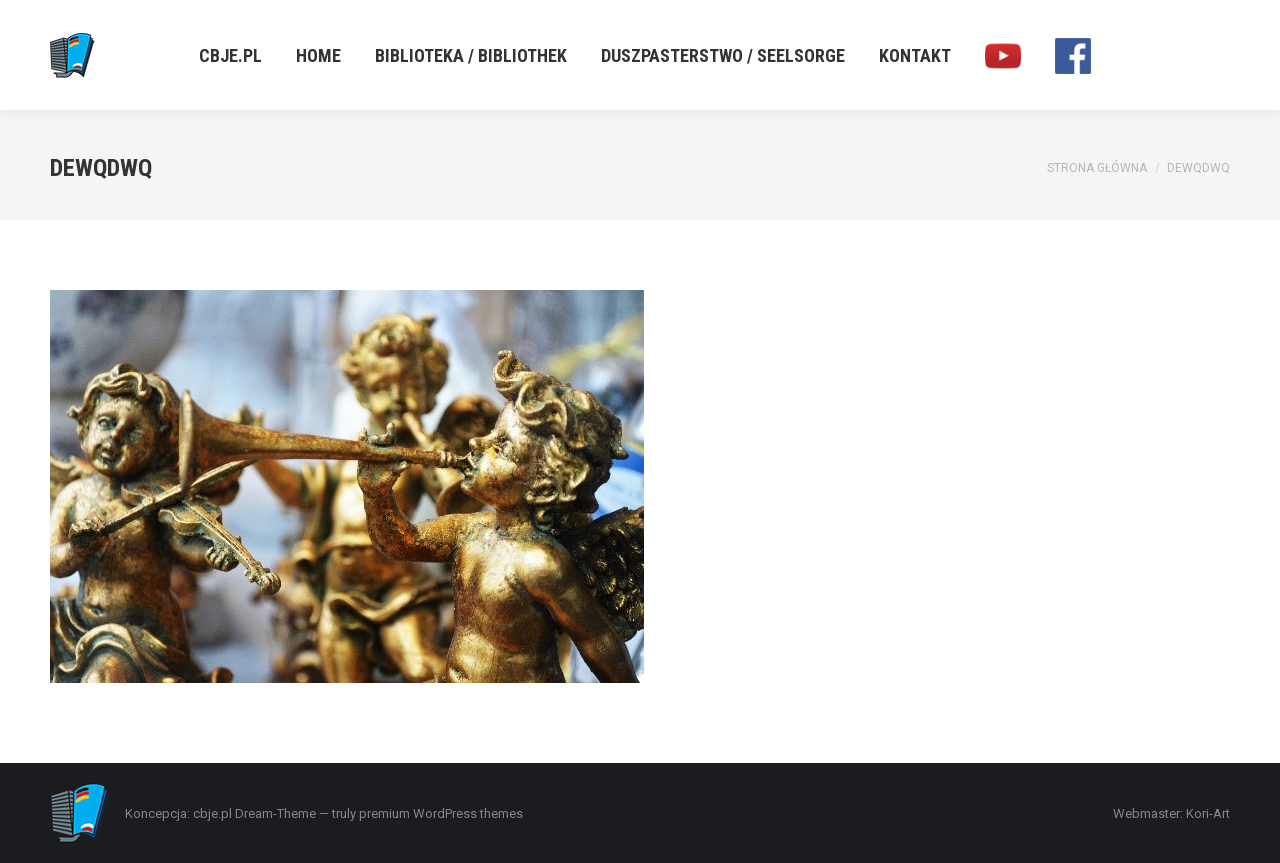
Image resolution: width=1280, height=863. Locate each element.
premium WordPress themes (441, 813)
